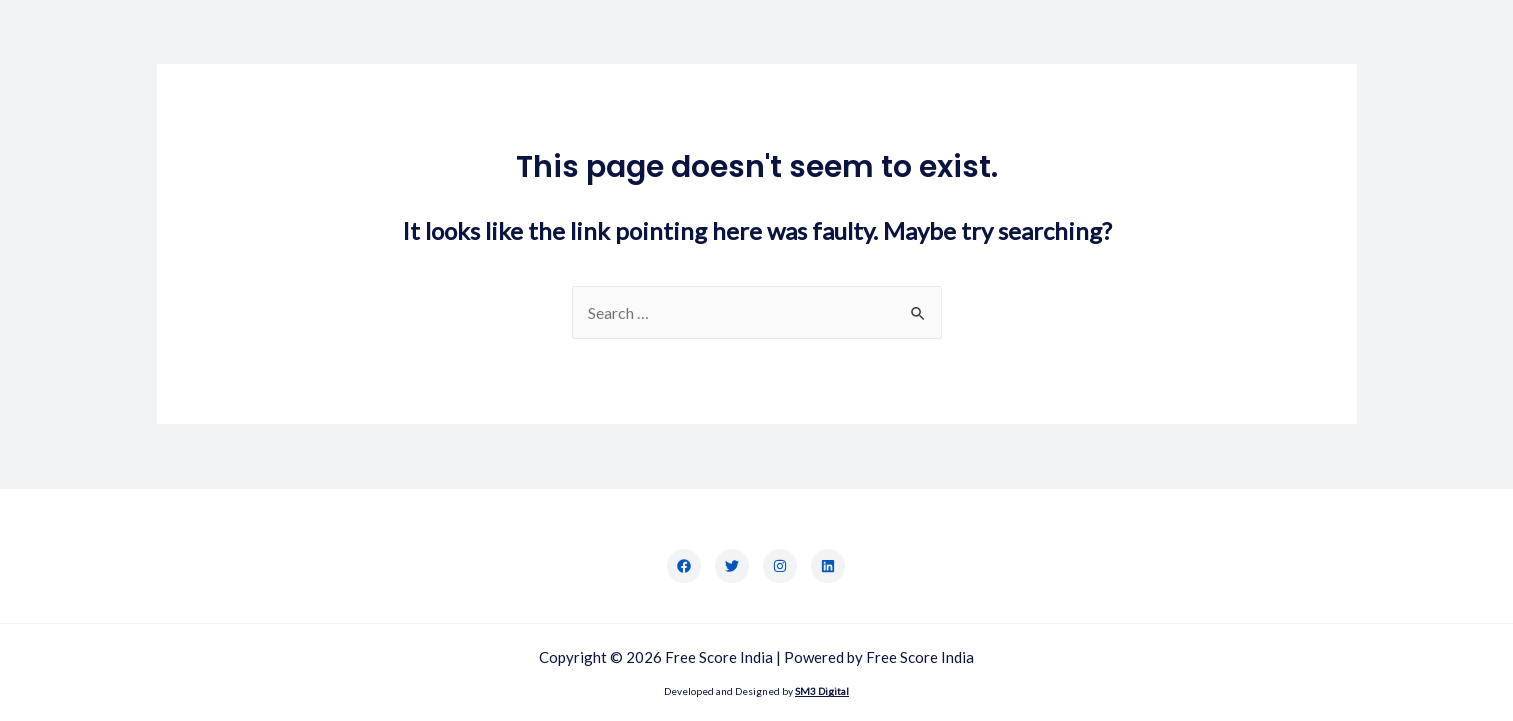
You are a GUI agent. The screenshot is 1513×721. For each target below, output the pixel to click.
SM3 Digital (822, 691)
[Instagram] (780, 566)
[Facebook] (684, 566)
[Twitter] (732, 566)
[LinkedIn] (828, 566)
